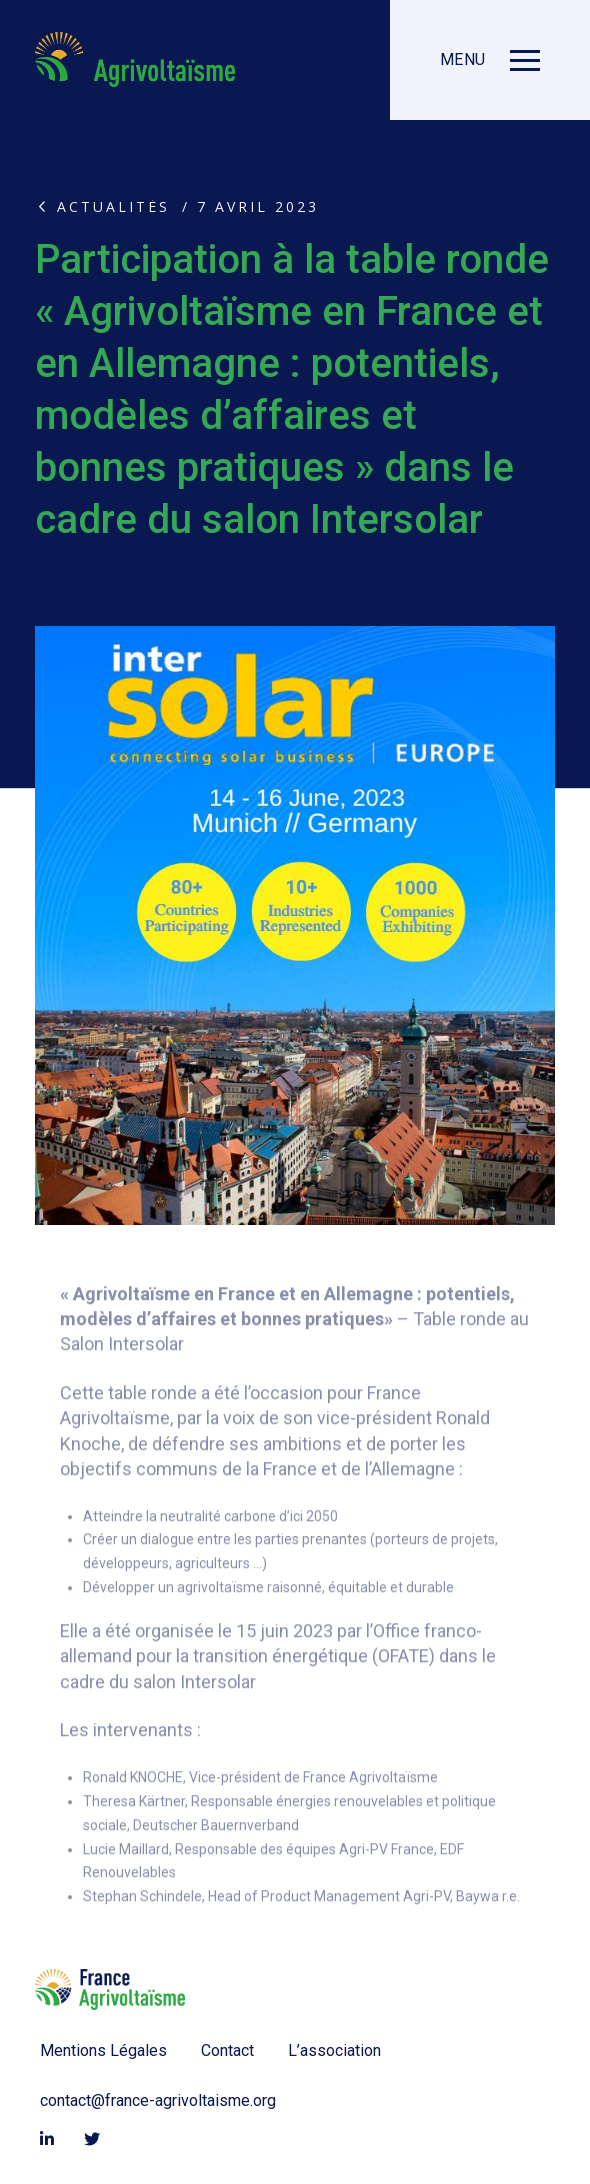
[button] (490, 60)
